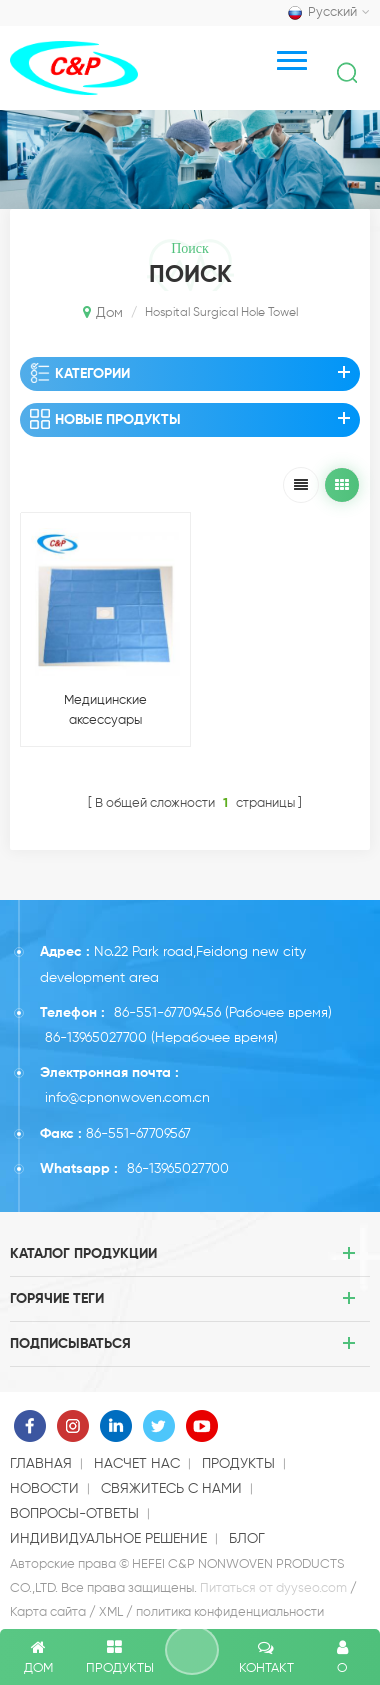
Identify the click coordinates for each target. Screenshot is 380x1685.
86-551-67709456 (167, 1013)
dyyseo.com (311, 1588)
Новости (44, 1489)
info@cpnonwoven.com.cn (127, 1098)
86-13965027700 (96, 1038)
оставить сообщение (192, 1650)
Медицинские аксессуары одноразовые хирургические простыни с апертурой (105, 712)
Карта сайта (48, 1612)
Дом (103, 312)
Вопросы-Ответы (74, 1514)
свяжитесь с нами (171, 1489)
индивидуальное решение (108, 1539)
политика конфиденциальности (230, 1612)
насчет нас (137, 1464)
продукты (238, 1464)
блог (247, 1539)
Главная (41, 1464)
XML (111, 1612)
